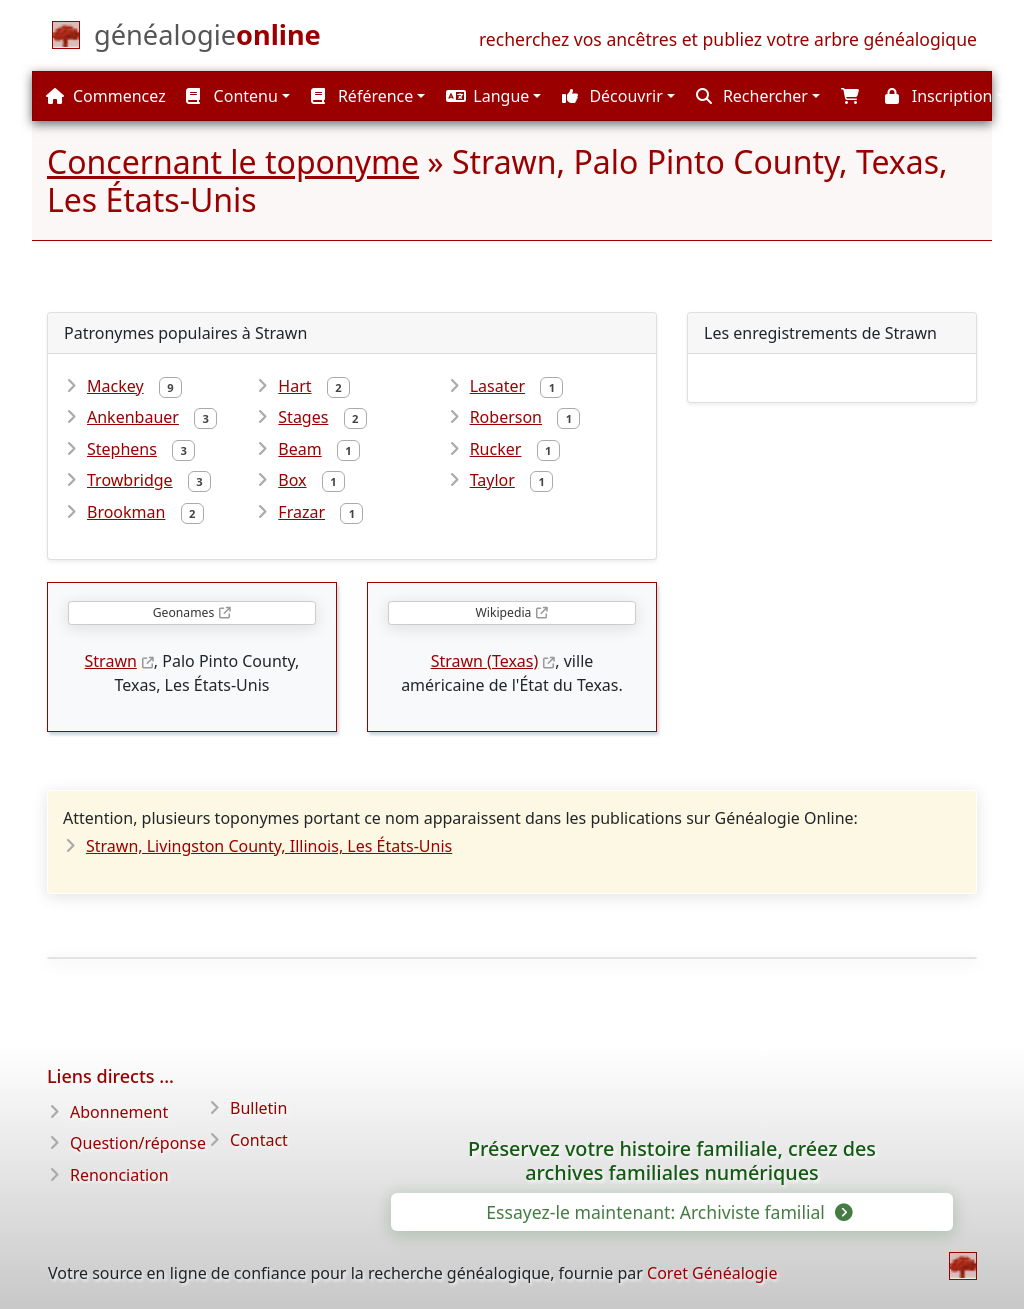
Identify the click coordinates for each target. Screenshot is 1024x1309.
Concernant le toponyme (233, 161)
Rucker (496, 449)
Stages (303, 417)
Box (292, 480)
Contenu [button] (231, 96)
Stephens (122, 449)
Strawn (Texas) (485, 661)
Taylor (492, 480)
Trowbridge (130, 480)
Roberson (506, 417)
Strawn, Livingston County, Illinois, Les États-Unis (269, 846)
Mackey (115, 386)
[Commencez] (207, 39)
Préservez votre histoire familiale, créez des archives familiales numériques (672, 1161)
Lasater (497, 386)
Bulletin (258, 1108)
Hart (294, 386)
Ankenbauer (133, 417)
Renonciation (119, 1175)
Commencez (106, 96)
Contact (259, 1140)
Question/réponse (138, 1143)
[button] (491, 96)
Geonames (183, 612)
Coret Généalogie (712, 1273)
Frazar (301, 512)
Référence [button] (362, 96)
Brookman (126, 512)
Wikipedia (504, 612)
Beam (299, 449)
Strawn (111, 661)
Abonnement (119, 1112)
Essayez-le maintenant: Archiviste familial (667, 1212)
